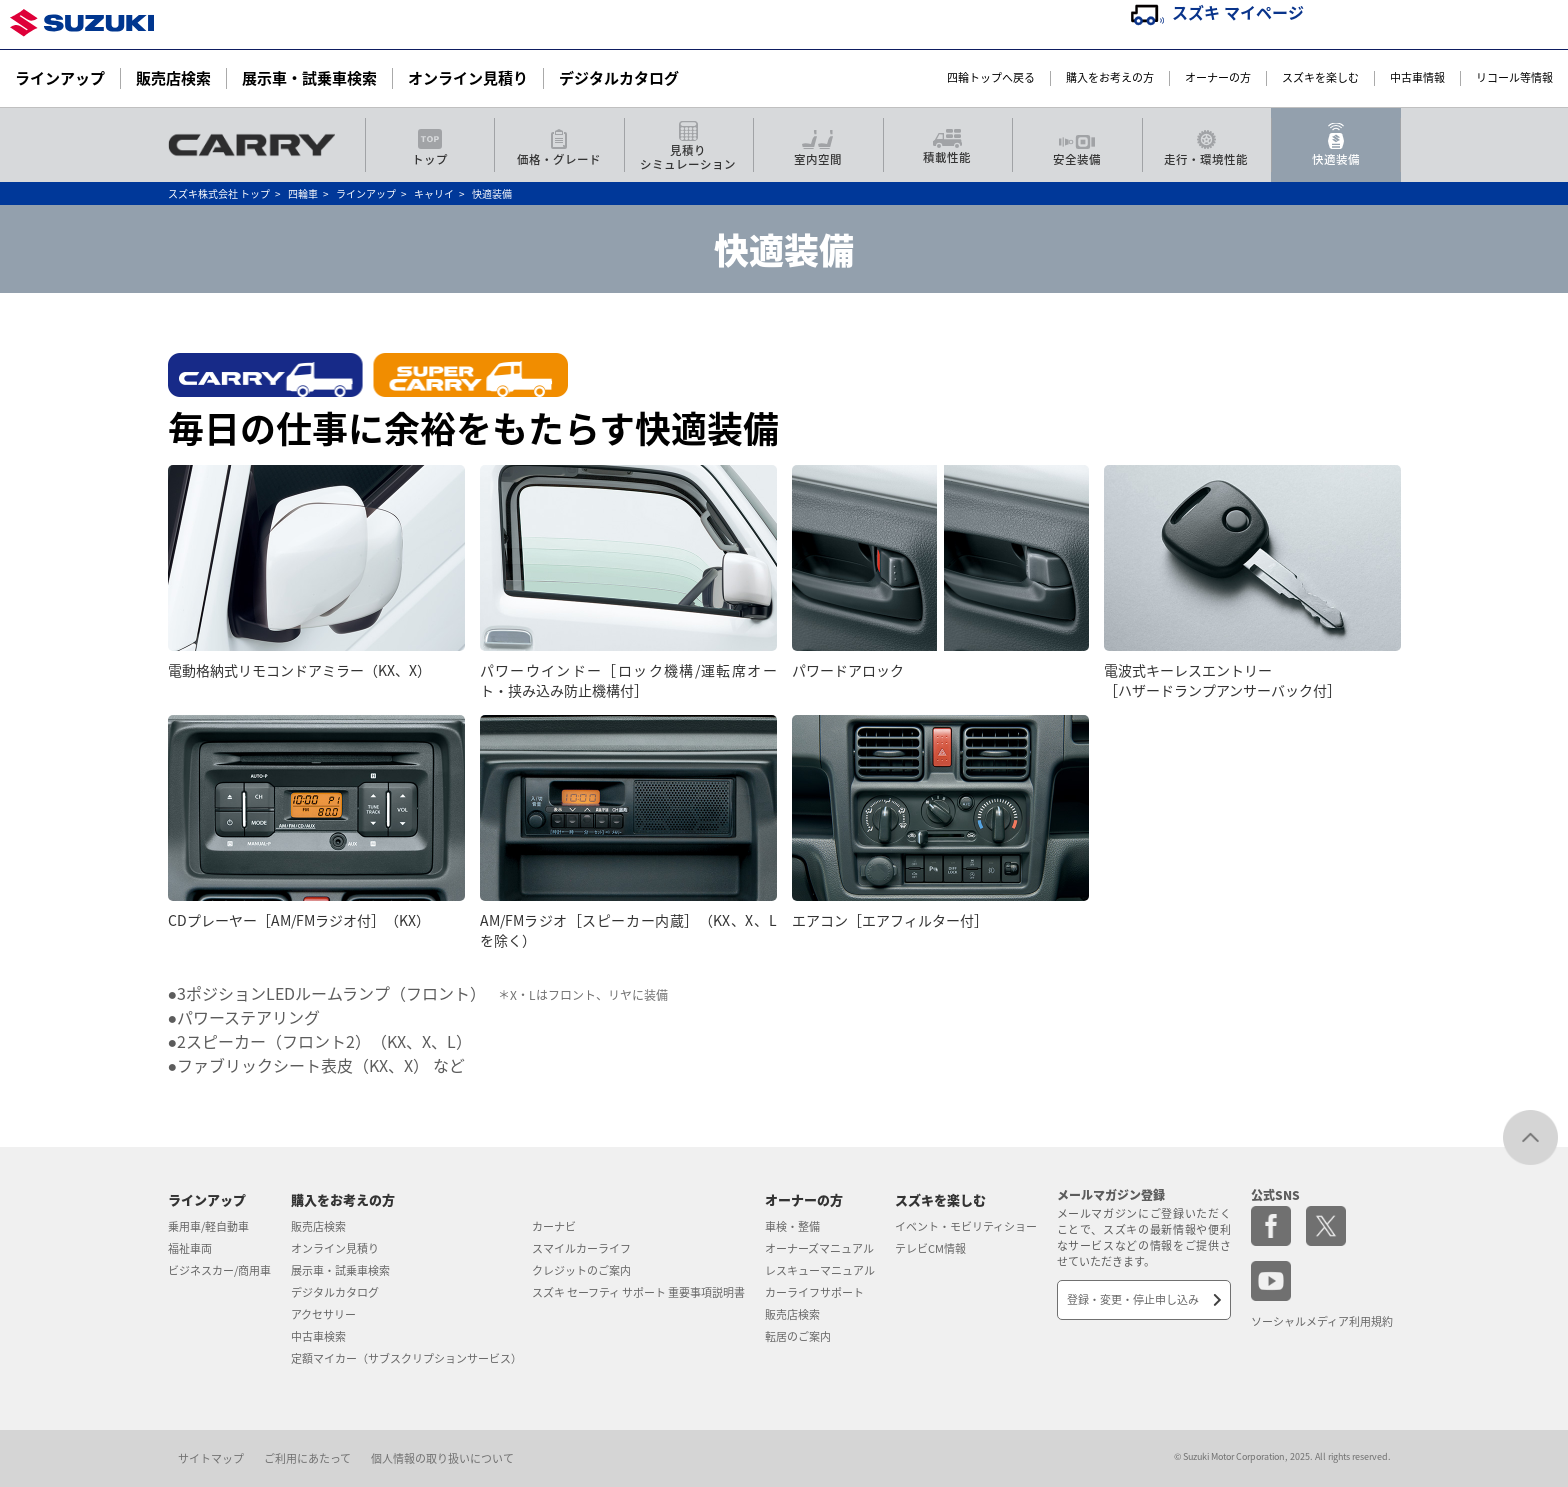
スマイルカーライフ (581, 1248)
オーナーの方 (1218, 78)
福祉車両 (190, 1248)
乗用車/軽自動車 (208, 1226)
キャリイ (434, 193)
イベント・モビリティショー (966, 1226)
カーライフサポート (814, 1292)
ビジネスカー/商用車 (219, 1270)
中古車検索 (318, 1336)
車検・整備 (792, 1226)
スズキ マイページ (1238, 12)
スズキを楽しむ (1320, 78)
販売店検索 (173, 78)
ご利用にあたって (307, 1458)
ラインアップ (60, 78)
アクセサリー (323, 1314)
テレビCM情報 (930, 1248)
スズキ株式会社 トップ (219, 193)
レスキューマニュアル (820, 1270)
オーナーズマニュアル (819, 1248)
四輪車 (303, 193)
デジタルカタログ (619, 78)
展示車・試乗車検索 (309, 78)
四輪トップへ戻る (991, 78)
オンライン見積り (468, 78)
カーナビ (554, 1226)
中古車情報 (1417, 78)
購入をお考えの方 (1110, 78)
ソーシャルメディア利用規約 (1322, 1321)
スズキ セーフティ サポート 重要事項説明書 (638, 1292)
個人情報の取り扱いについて (442, 1458)
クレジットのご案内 (581, 1270)
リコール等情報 (1514, 78)
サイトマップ (211, 1458)
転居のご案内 (798, 1336)
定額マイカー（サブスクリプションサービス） (406, 1358)
